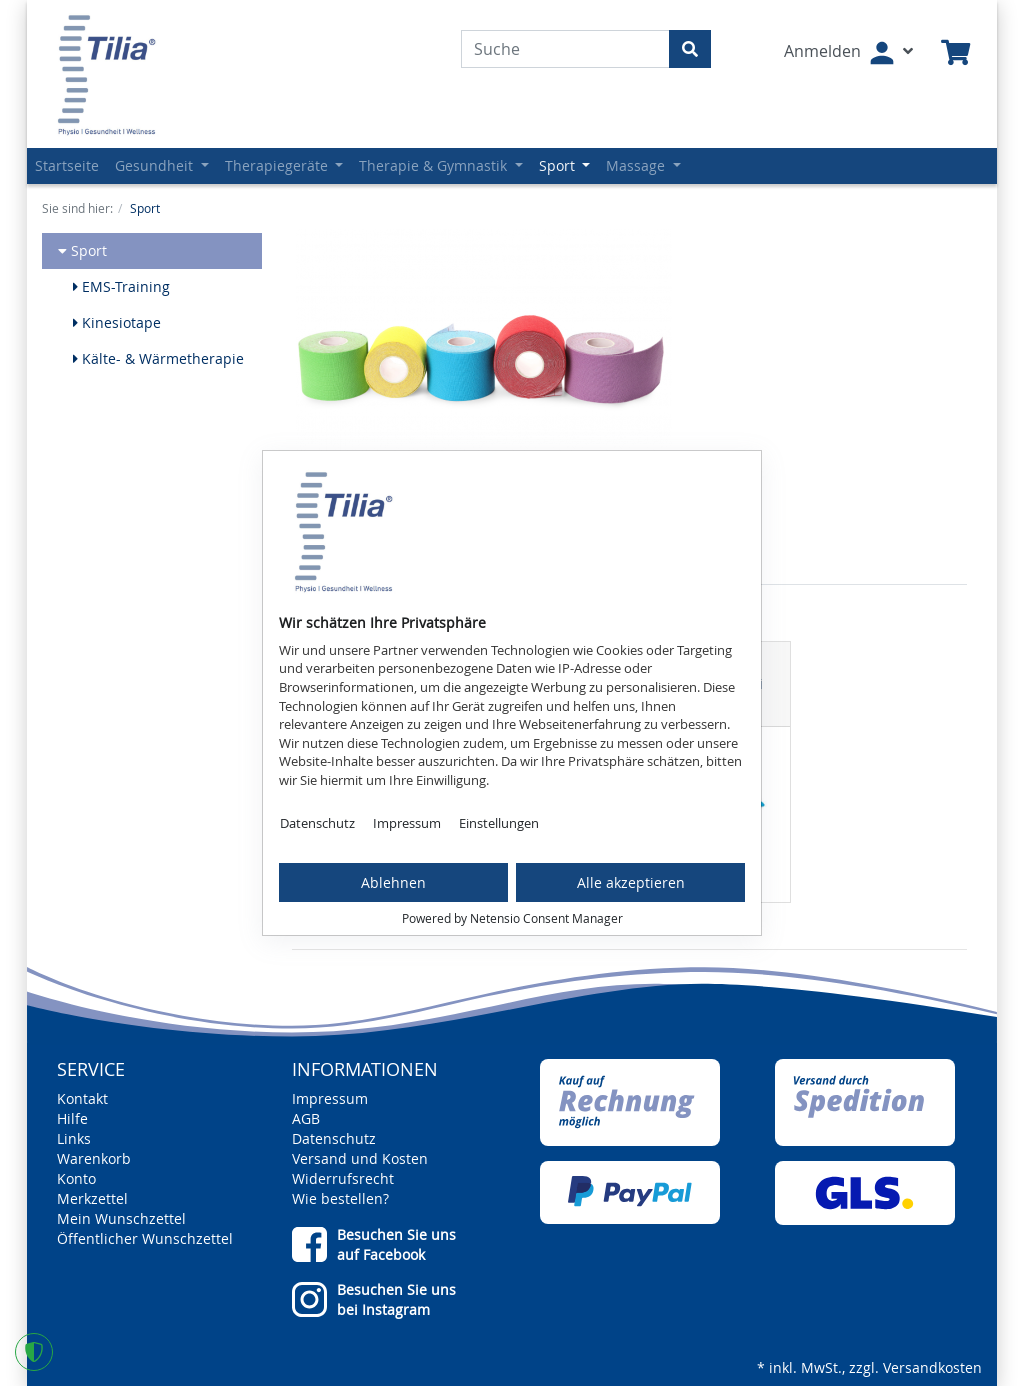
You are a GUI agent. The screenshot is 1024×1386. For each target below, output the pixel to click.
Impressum (407, 823)
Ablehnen (393, 882)
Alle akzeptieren (631, 882)
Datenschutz (317, 823)
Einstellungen (499, 823)
